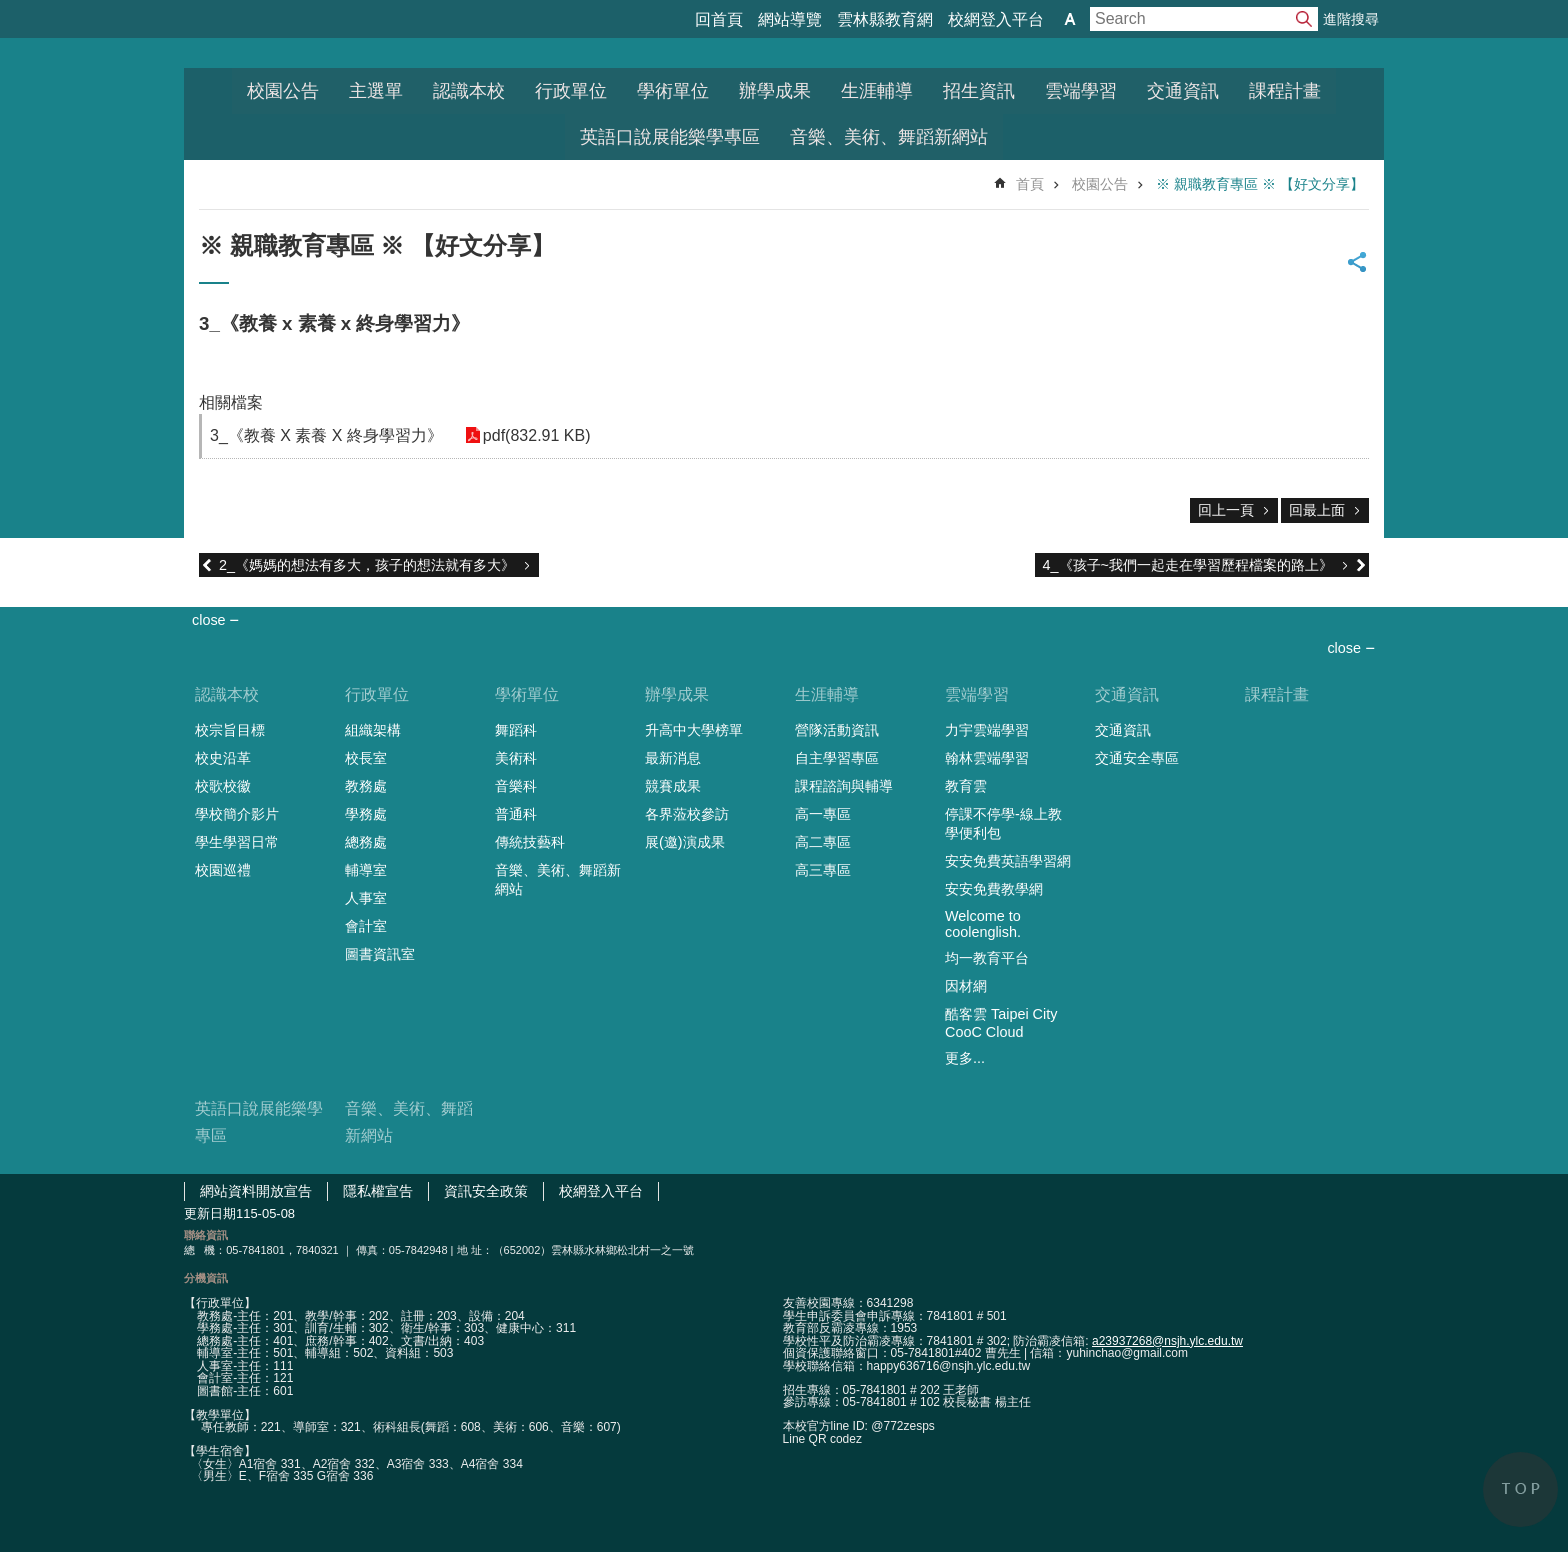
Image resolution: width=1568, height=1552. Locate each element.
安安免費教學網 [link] (994, 889)
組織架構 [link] (373, 730)
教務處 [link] (366, 786)
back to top (1520, 1489)
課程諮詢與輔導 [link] (844, 786)
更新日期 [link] (210, 1213)
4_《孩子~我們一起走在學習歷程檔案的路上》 (1188, 565)
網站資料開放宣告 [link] (256, 1191)
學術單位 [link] (673, 91)
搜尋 (1304, 19)
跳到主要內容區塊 (10, 10)
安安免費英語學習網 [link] (1008, 861)
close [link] (209, 620)
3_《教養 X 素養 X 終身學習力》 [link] (326, 435)
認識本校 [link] (469, 91)
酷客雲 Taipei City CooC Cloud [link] (1001, 1023)
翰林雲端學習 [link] (987, 758)
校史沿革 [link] (223, 758)
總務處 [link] (366, 842)
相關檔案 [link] (231, 402)
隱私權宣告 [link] (378, 1191)
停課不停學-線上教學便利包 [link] (1003, 823)
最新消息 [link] (673, 758)
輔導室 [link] (366, 870)
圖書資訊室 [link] (380, 954)
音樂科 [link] (516, 786)
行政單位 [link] (571, 91)
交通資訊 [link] (1183, 91)
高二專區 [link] (823, 842)
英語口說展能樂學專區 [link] (670, 137)
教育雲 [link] (966, 786)
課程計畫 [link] (1285, 91)
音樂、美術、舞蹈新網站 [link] (889, 137)
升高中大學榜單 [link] (694, 730)
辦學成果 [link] (775, 91)
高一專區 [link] (823, 814)
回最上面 (1317, 510)
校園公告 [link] (283, 91)
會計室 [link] (366, 926)
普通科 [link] (516, 814)
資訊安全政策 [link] (486, 1191)
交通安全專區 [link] (1137, 758)
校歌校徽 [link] (223, 786)
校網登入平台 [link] (996, 19)
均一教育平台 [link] (987, 958)
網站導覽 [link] (790, 19)
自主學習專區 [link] (837, 758)
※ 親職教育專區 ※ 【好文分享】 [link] (1260, 184)
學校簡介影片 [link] (237, 814)
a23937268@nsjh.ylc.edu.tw (1167, 1341)
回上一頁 (1226, 510)
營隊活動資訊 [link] (837, 730)
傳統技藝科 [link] (530, 842)
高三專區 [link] (823, 870)
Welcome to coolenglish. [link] (983, 924)
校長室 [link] (366, 758)
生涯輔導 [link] (877, 91)
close (1344, 648)
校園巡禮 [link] (223, 870)
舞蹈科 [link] (516, 730)
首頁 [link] (1030, 184)
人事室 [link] (366, 898)
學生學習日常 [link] (237, 842)
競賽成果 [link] (673, 786)
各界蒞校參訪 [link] (687, 814)
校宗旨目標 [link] (230, 730)
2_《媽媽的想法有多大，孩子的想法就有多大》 (367, 565)
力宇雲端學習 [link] (987, 730)
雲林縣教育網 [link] (885, 19)
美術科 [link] (516, 758)
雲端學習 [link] (1081, 91)
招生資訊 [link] (979, 91)
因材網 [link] (966, 986)
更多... (965, 1058)
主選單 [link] (376, 91)
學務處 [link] (366, 814)
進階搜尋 (1351, 19)
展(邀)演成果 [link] (685, 842)
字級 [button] (1070, 19)
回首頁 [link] (719, 19)
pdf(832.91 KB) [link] (535, 435)
